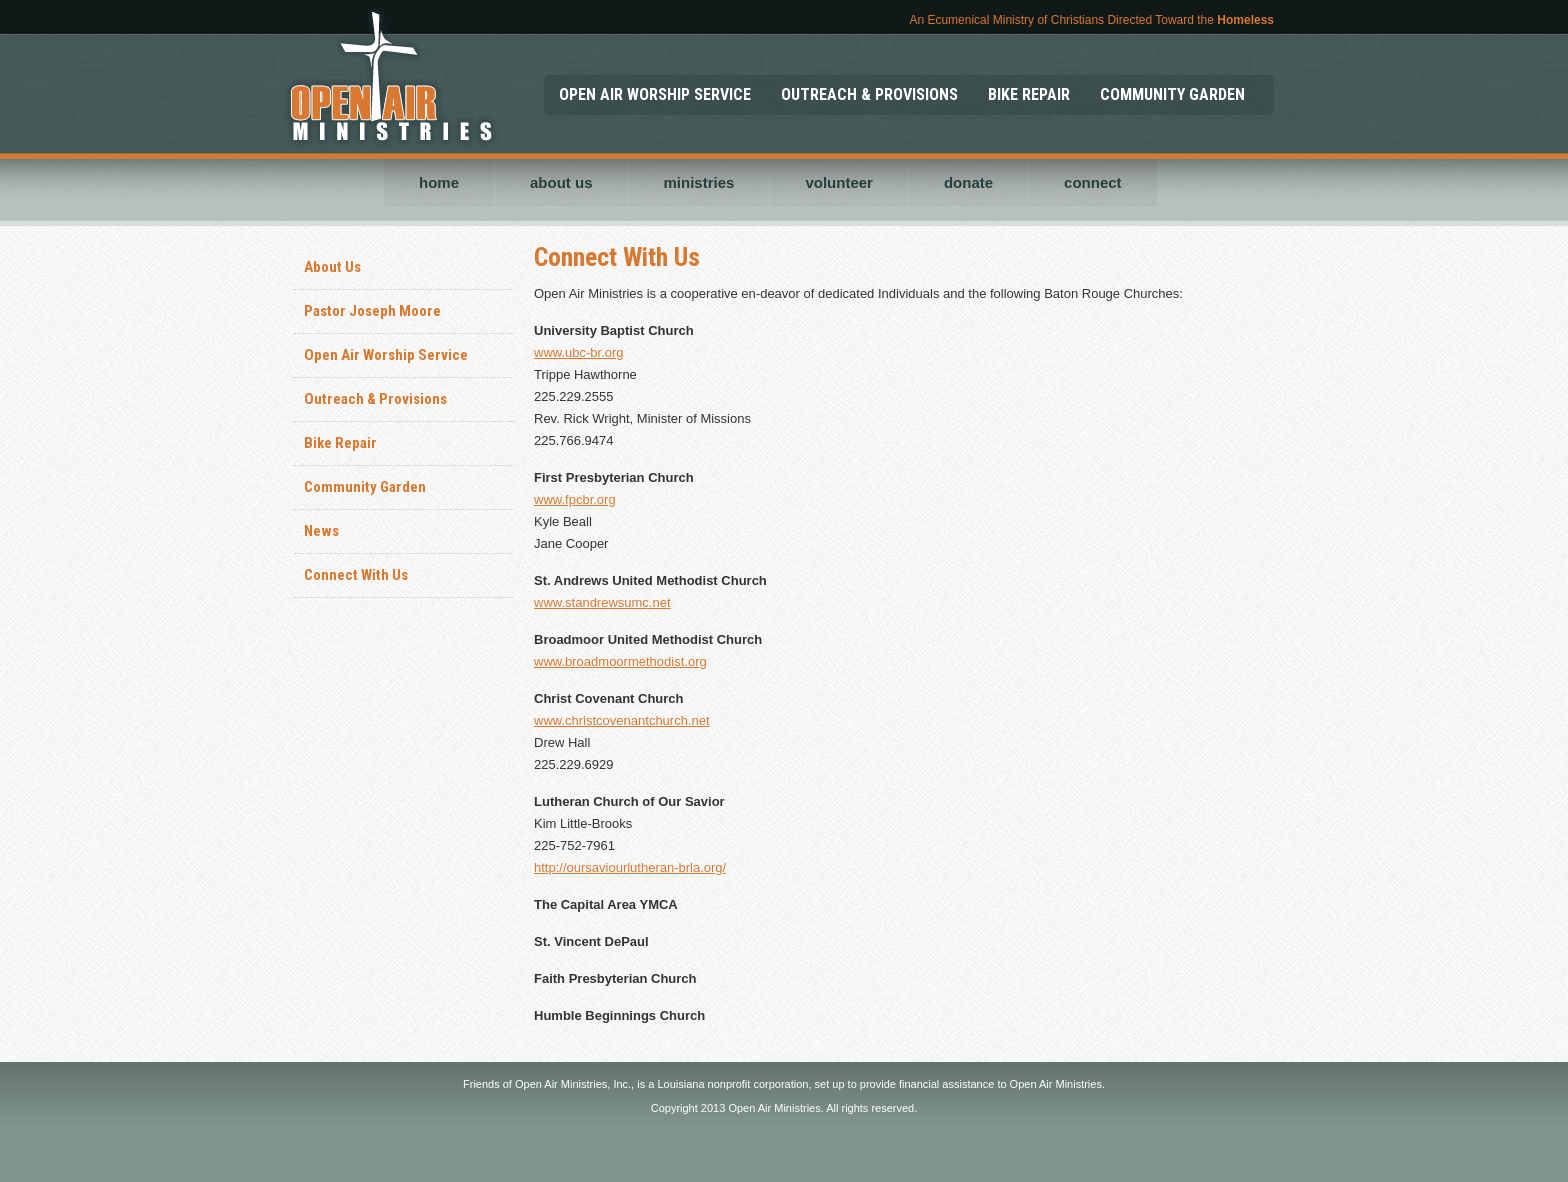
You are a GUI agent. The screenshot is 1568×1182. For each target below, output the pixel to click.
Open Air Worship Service (386, 355)
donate (968, 182)
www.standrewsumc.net (602, 602)
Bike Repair (340, 443)
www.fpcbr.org (575, 499)
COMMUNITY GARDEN (1172, 94)
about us (561, 182)
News (321, 531)
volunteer (839, 182)
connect (1093, 182)
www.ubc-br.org (579, 352)
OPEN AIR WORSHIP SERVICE (655, 94)
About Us (332, 267)
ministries (699, 182)
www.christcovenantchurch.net (622, 720)
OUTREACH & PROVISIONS (869, 94)
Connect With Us (356, 575)
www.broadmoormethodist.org (620, 661)
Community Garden (365, 487)
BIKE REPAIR (1029, 94)
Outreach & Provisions (375, 399)
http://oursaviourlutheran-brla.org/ (630, 867)
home (439, 182)
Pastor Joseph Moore (372, 311)
